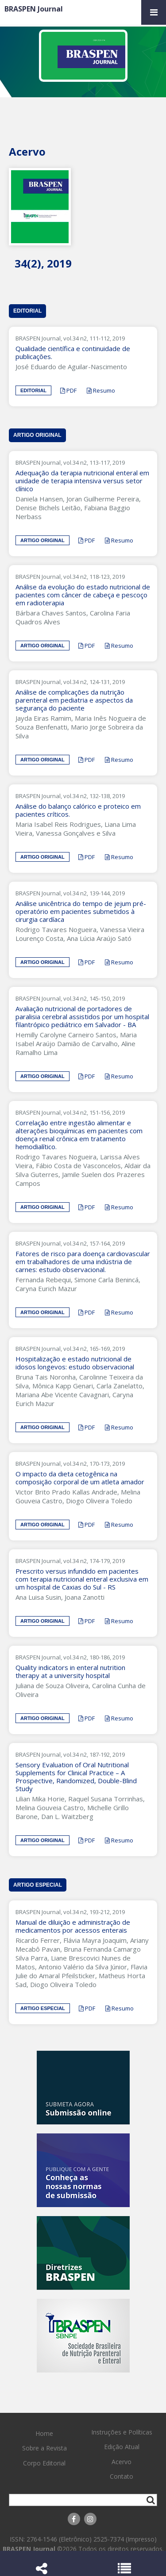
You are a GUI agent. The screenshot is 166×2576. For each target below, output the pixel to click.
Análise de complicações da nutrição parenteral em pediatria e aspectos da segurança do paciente (74, 700)
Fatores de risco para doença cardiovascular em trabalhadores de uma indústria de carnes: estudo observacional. (82, 1261)
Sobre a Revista (44, 2448)
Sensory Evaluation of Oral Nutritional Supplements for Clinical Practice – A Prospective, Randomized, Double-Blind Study (76, 1776)
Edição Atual (121, 2446)
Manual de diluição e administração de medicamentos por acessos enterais (73, 1926)
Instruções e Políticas (121, 2432)
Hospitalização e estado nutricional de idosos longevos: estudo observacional (76, 1363)
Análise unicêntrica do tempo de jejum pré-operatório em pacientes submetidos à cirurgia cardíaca (80, 911)
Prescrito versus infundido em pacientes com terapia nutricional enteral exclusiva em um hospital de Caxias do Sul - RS (81, 1579)
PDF (68, 390)
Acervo (121, 2462)
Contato (121, 2476)
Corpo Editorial (44, 2463)
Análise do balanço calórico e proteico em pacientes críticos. (78, 810)
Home (44, 2433)
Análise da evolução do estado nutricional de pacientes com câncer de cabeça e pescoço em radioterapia (82, 595)
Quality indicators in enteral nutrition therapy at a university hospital (70, 1671)
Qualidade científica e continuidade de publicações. (72, 352)
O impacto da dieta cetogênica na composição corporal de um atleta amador (81, 1478)
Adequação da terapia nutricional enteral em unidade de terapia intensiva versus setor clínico (82, 481)
